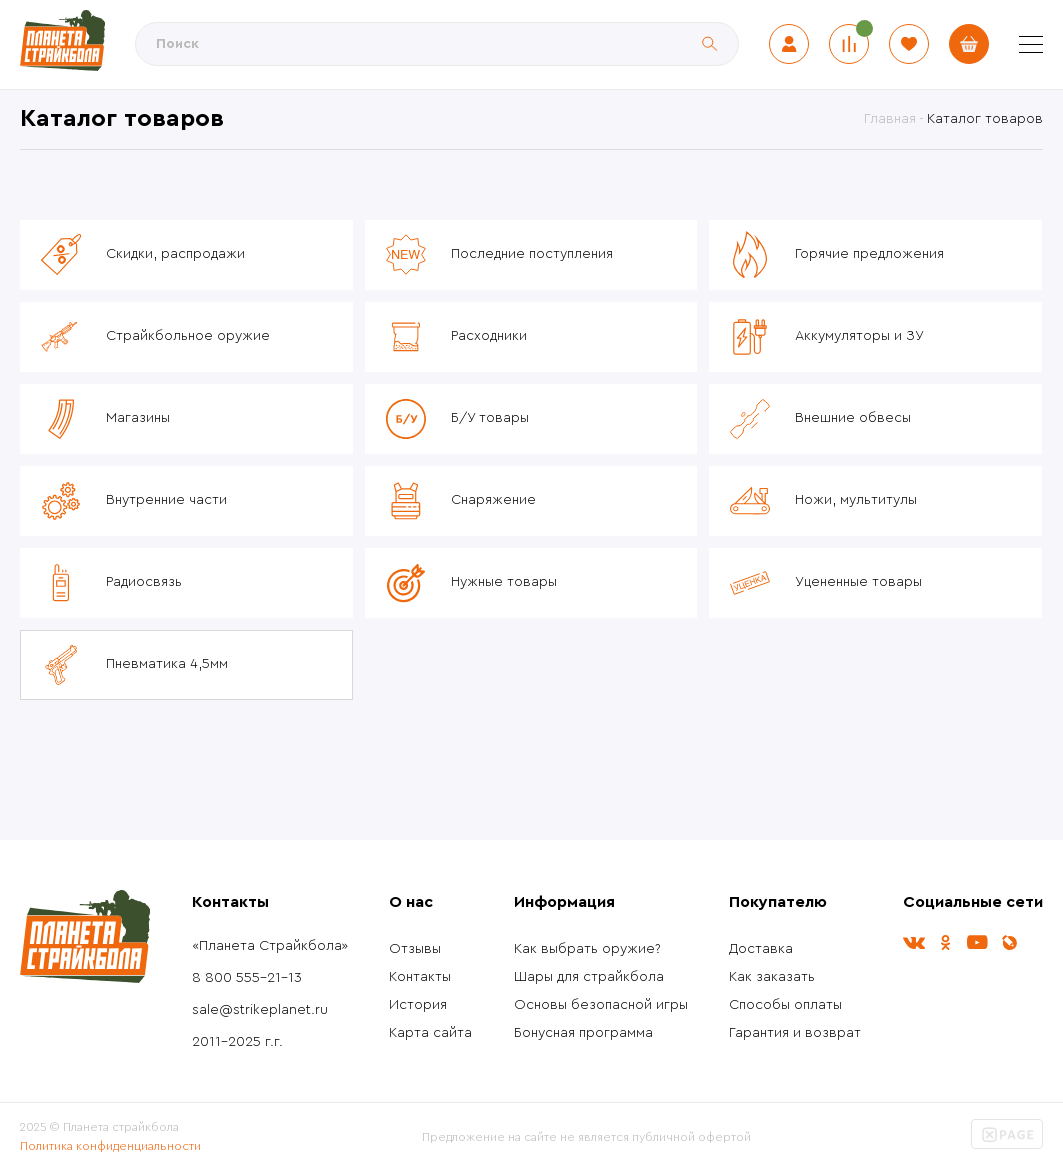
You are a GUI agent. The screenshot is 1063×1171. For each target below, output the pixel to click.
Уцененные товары (858, 582)
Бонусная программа (583, 1033)
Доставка (761, 949)
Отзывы (415, 949)
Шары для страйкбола (589, 977)
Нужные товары (504, 582)
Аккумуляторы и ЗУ (859, 336)
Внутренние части (166, 500)
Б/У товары (490, 418)
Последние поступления (532, 254)
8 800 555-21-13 (247, 978)
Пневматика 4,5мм (167, 664)
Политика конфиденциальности (110, 1146)
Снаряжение (493, 500)
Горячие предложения (869, 254)
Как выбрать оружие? (587, 949)
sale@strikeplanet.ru (260, 1010)
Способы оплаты (785, 1005)
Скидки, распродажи (175, 254)
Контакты (420, 977)
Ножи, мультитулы (856, 500)
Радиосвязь (144, 582)
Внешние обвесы (853, 418)
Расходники (489, 336)
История (418, 1005)
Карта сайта (430, 1033)
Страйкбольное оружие (188, 336)
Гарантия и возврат (795, 1033)
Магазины (138, 418)
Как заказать (772, 977)
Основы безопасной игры (601, 1005)
